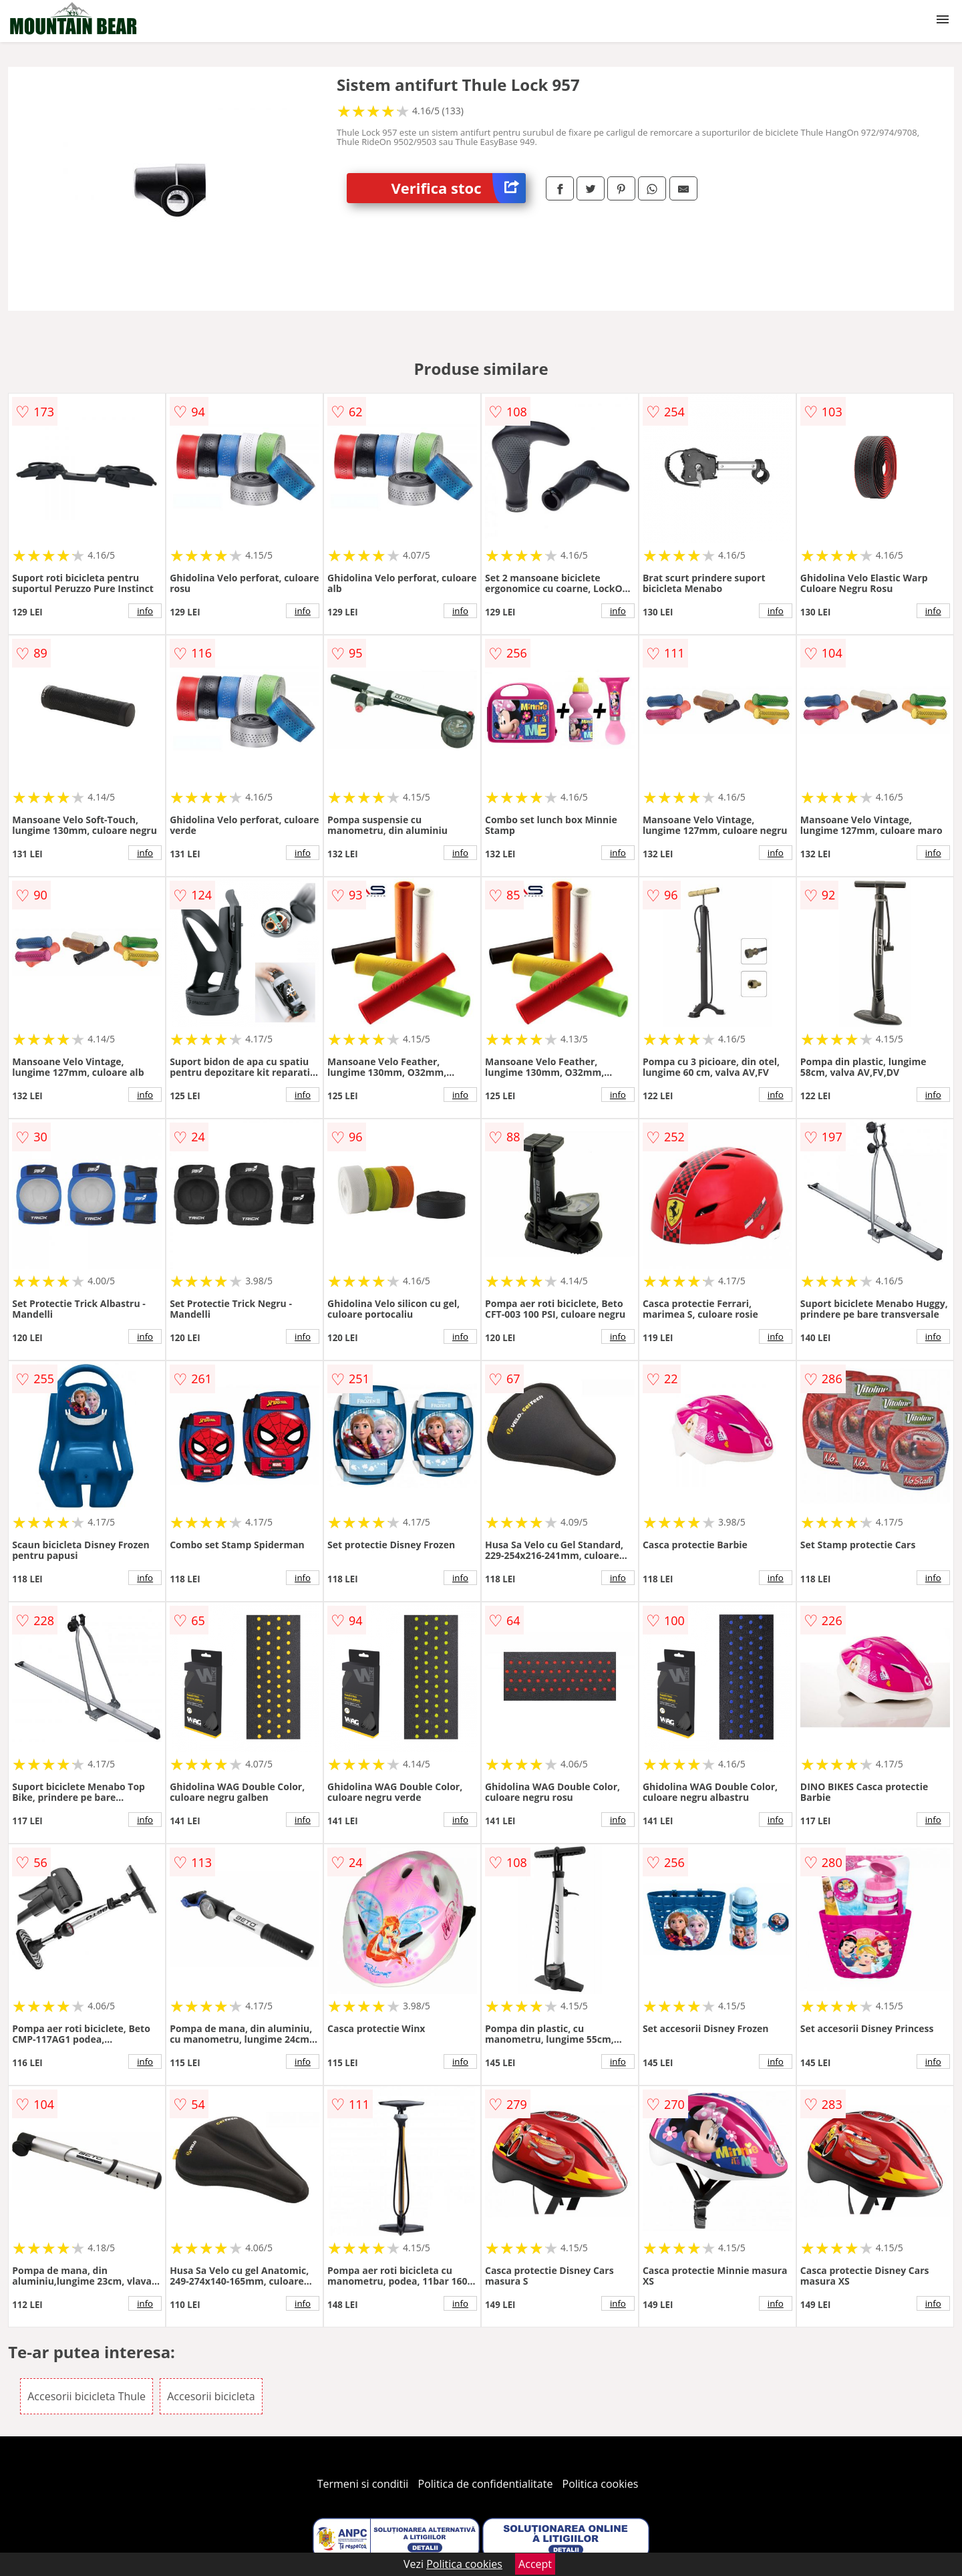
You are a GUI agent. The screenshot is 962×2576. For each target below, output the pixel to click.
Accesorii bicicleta (211, 2396)
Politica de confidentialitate (485, 2483)
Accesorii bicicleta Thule (86, 2396)
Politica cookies (601, 2483)
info (145, 611)
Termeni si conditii (363, 2483)
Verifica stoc (458, 188)
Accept (535, 2564)
